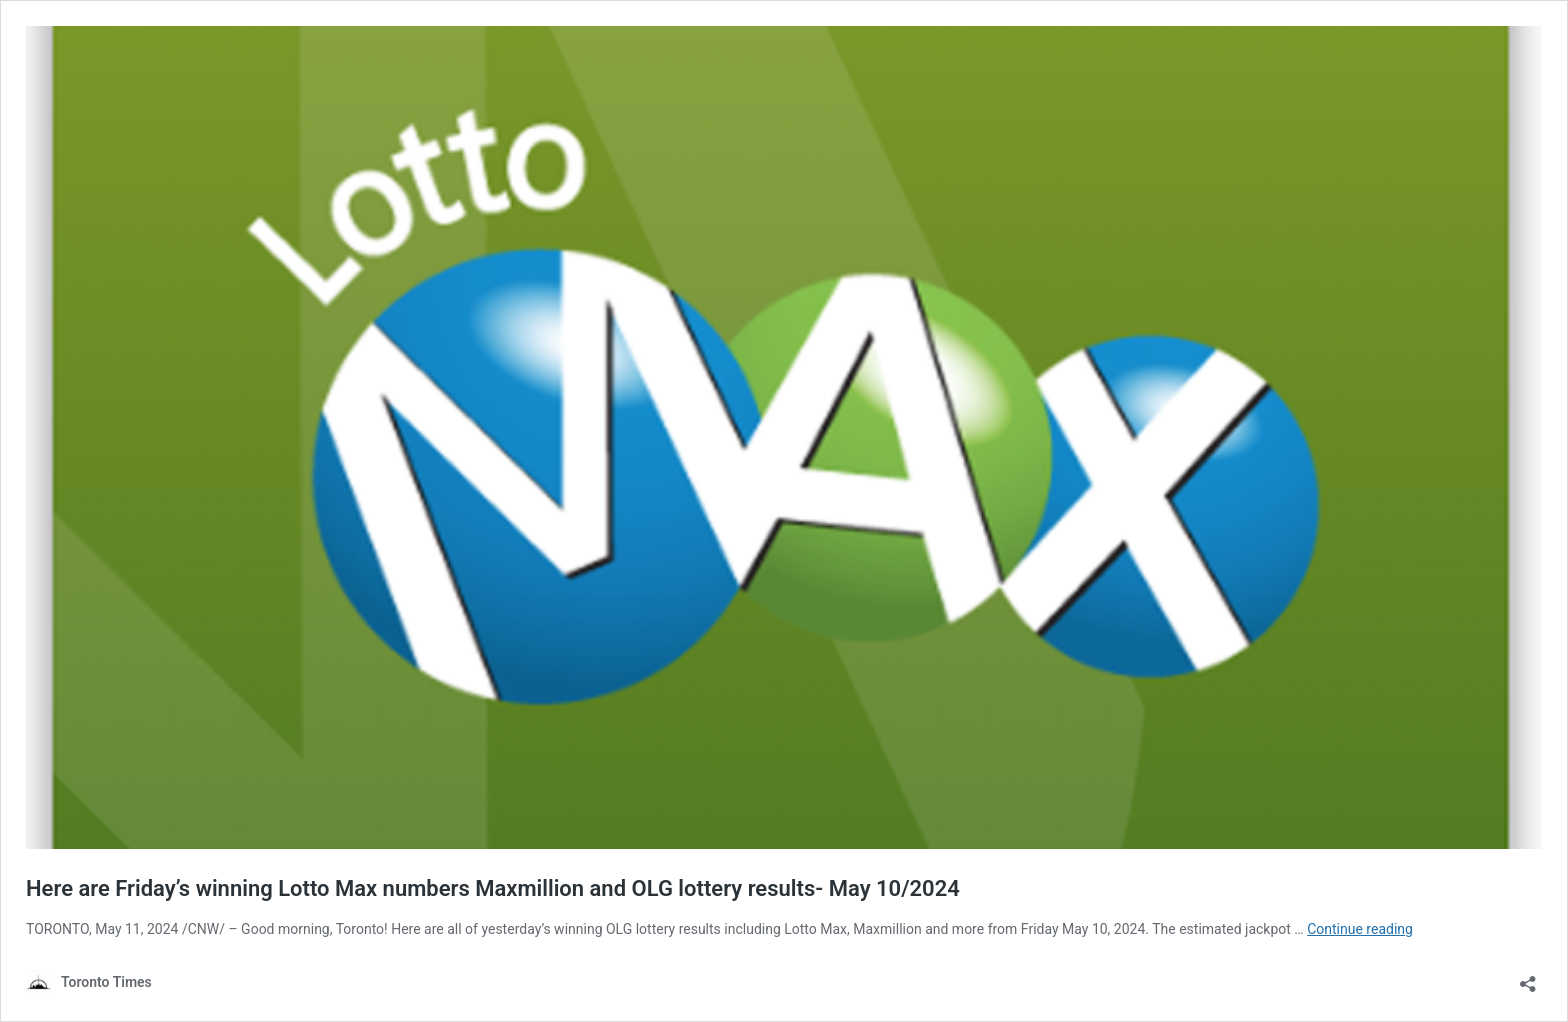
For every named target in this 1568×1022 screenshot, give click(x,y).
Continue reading (1360, 929)
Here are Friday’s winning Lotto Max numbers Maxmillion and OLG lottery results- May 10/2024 (493, 888)
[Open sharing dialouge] (1528, 977)
